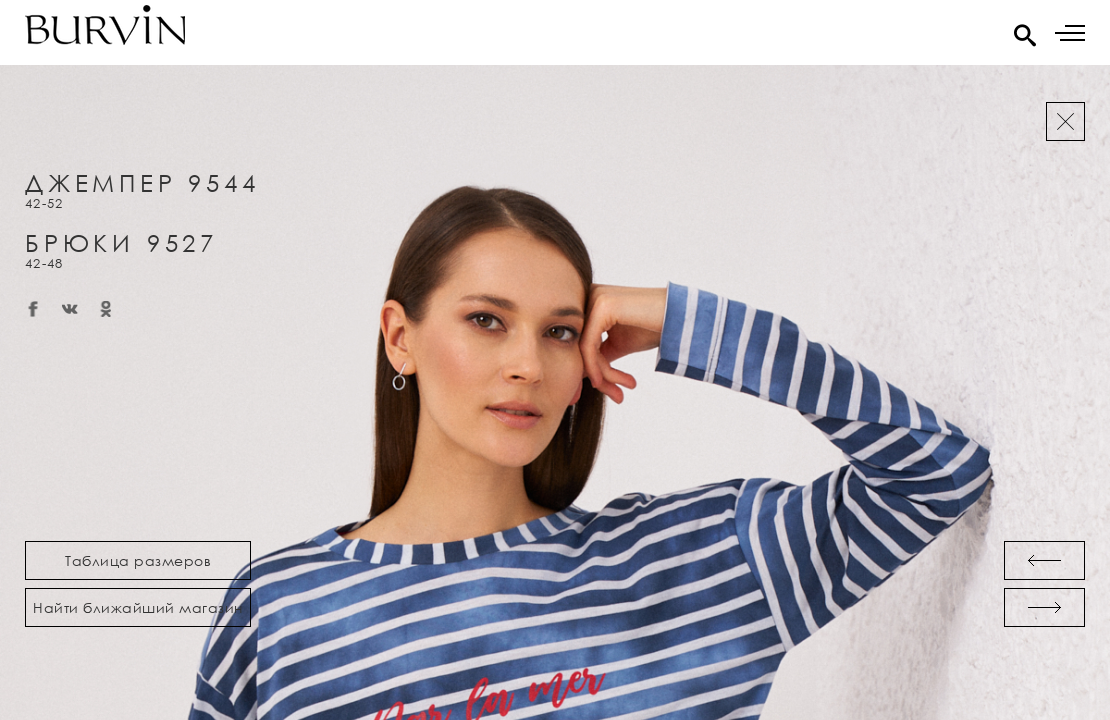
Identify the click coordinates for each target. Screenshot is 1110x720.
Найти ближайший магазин (138, 607)
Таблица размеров (138, 560)
